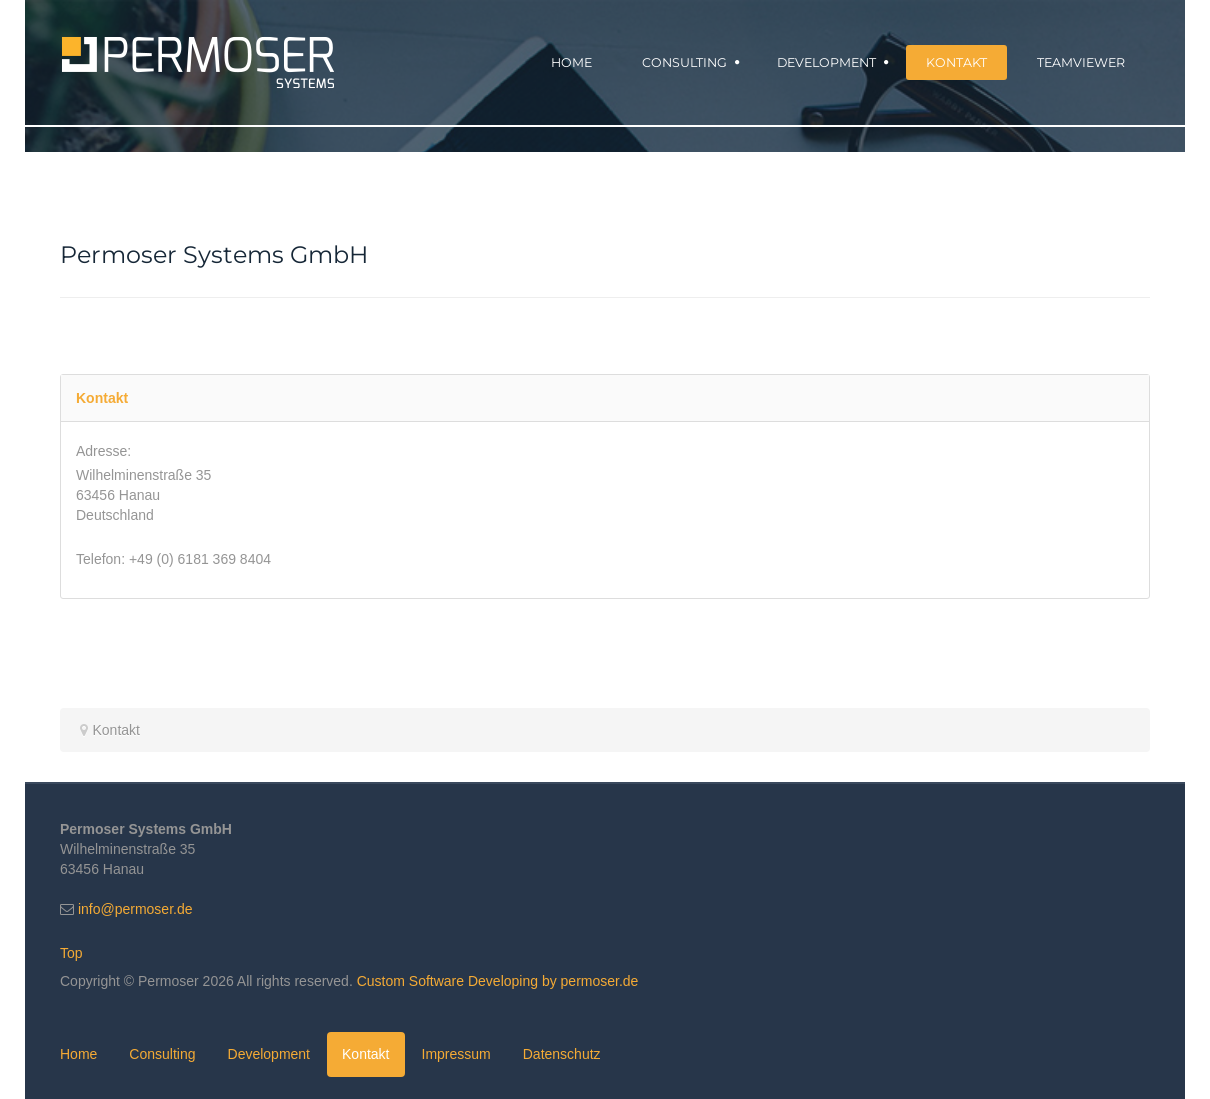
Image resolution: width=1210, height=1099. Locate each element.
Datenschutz (562, 1054)
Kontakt (365, 1054)
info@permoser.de (135, 909)
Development (269, 1054)
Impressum (456, 1054)
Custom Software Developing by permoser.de (498, 981)
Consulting (162, 1054)
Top (71, 953)
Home (78, 1054)
